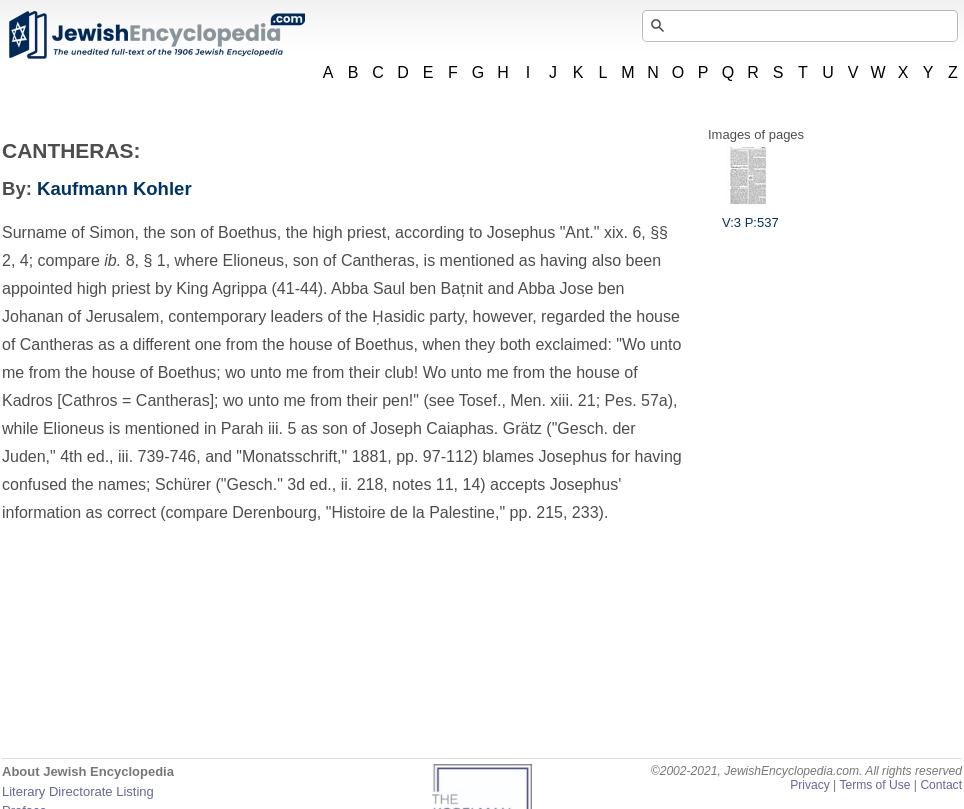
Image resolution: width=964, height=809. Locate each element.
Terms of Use (874, 785)
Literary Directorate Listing (78, 791)
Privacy (810, 785)
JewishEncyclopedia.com (156, 35)
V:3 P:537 (750, 215)
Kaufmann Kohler (114, 188)
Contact (941, 785)
